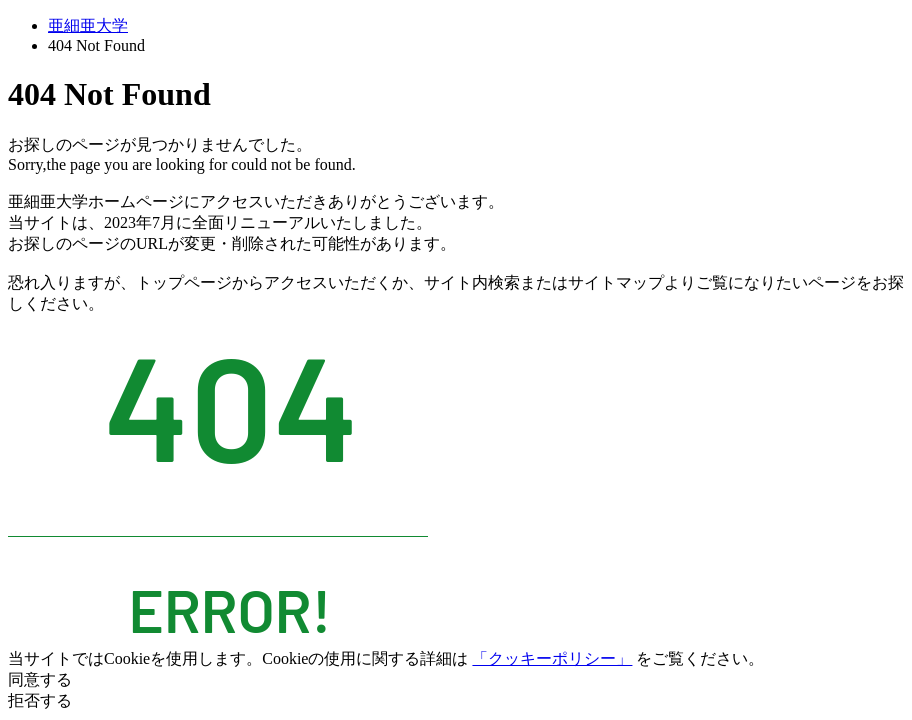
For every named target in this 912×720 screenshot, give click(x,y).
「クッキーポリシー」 (552, 658)
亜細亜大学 (88, 25)
